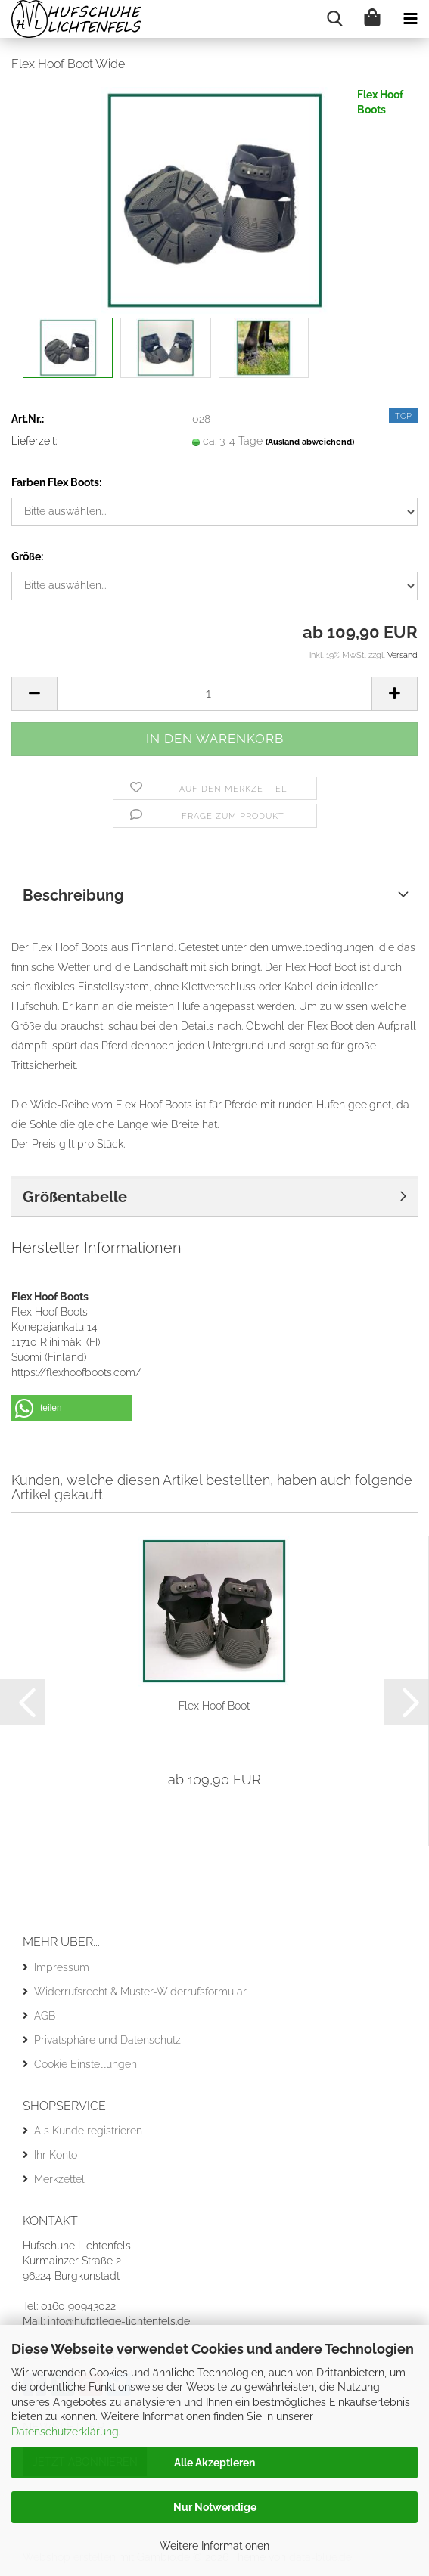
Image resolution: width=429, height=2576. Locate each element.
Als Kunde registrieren (88, 2131)
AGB (44, 2016)
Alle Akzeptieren (214, 2463)
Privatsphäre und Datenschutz (107, 2040)
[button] (34, 694)
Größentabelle (75, 1197)
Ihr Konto (55, 2155)
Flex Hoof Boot (214, 1706)
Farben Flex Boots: (56, 482)
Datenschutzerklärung (65, 2432)
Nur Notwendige (214, 2507)
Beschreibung (73, 895)
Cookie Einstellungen (85, 2064)
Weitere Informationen (214, 2546)
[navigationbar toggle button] (410, 19)
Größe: (27, 556)
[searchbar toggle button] (334, 19)
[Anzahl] (214, 694)
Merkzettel (59, 2179)
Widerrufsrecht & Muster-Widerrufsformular (140, 1991)
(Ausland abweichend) (310, 442)
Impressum (61, 1967)
